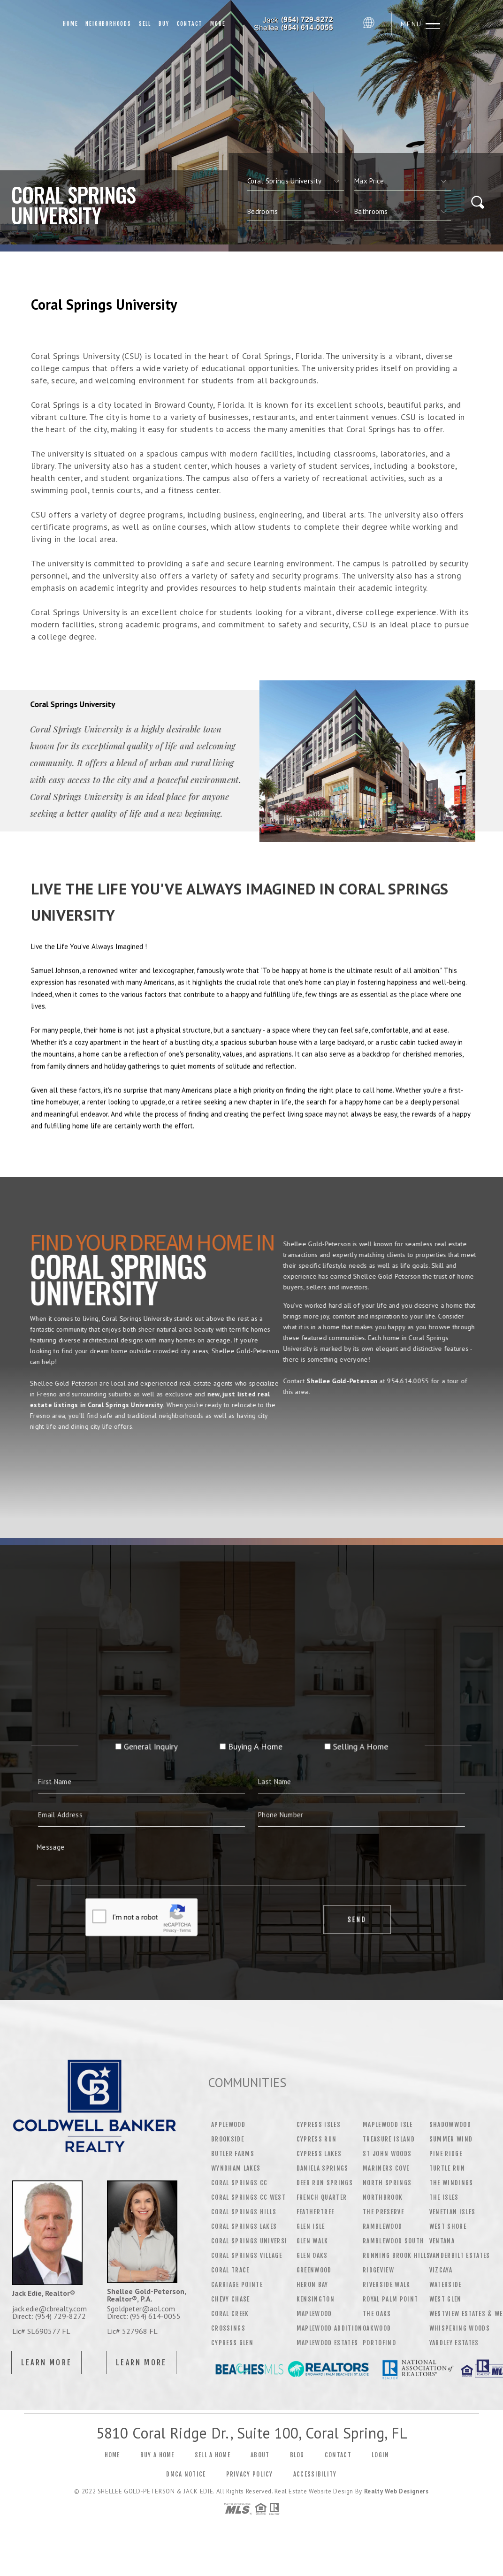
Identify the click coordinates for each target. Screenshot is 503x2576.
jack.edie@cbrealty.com (49, 2308)
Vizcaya (440, 2270)
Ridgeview (378, 2270)
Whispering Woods (459, 2328)
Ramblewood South (393, 2241)
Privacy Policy (249, 2474)
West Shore (447, 2226)
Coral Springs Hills (243, 2212)
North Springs (387, 2183)
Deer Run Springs (325, 2183)
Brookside (227, 2139)
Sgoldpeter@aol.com (141, 2308)
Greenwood (314, 2270)
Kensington (316, 2299)
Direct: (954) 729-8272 (49, 2316)
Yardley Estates (454, 2343)
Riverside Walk (387, 2284)
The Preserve (383, 2212)
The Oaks (377, 2313)
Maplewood (314, 2313)
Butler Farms (232, 2153)
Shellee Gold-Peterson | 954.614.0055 (293, 23)
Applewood (228, 2124)
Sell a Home (212, 2455)
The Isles (444, 2197)
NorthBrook (383, 2197)
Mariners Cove (386, 2168)
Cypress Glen (232, 2343)
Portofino (379, 2343)
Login (380, 2455)
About (260, 2455)
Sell (145, 23)
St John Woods (387, 2153)
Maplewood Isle (388, 2124)
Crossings (228, 2328)
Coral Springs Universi (249, 2241)
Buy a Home (157, 2455)
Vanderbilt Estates (459, 2255)
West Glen (445, 2299)
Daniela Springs (323, 2168)
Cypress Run (317, 2139)
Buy (164, 23)
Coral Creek (230, 2313)
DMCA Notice (186, 2474)
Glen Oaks (312, 2255)
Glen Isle (311, 2226)
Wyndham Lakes (235, 2168)
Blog (297, 2455)
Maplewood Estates (327, 2343)
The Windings (451, 2183)
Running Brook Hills (396, 2255)
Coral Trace (230, 2270)
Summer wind (451, 2139)
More (217, 23)
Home (70, 23)
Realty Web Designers (396, 2491)
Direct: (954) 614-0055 (144, 2316)
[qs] (402, 181)
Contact (190, 23)
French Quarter (322, 2197)
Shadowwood (450, 2124)
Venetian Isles (452, 2212)
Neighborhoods (108, 23)
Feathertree (316, 2212)
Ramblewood (382, 2226)
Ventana (442, 2241)
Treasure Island (389, 2139)
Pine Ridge (445, 2153)
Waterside (445, 2284)
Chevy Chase (230, 2299)
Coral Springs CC (239, 2183)
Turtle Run (447, 2168)
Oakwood (377, 2328)
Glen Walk (312, 2241)
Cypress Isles (319, 2124)
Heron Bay (312, 2284)
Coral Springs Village (246, 2255)
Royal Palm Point (390, 2299)
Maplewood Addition (330, 2328)
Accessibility (315, 2474)
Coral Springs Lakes (244, 2226)
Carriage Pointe (237, 2284)
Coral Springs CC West (248, 2197)
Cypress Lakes (319, 2153)
